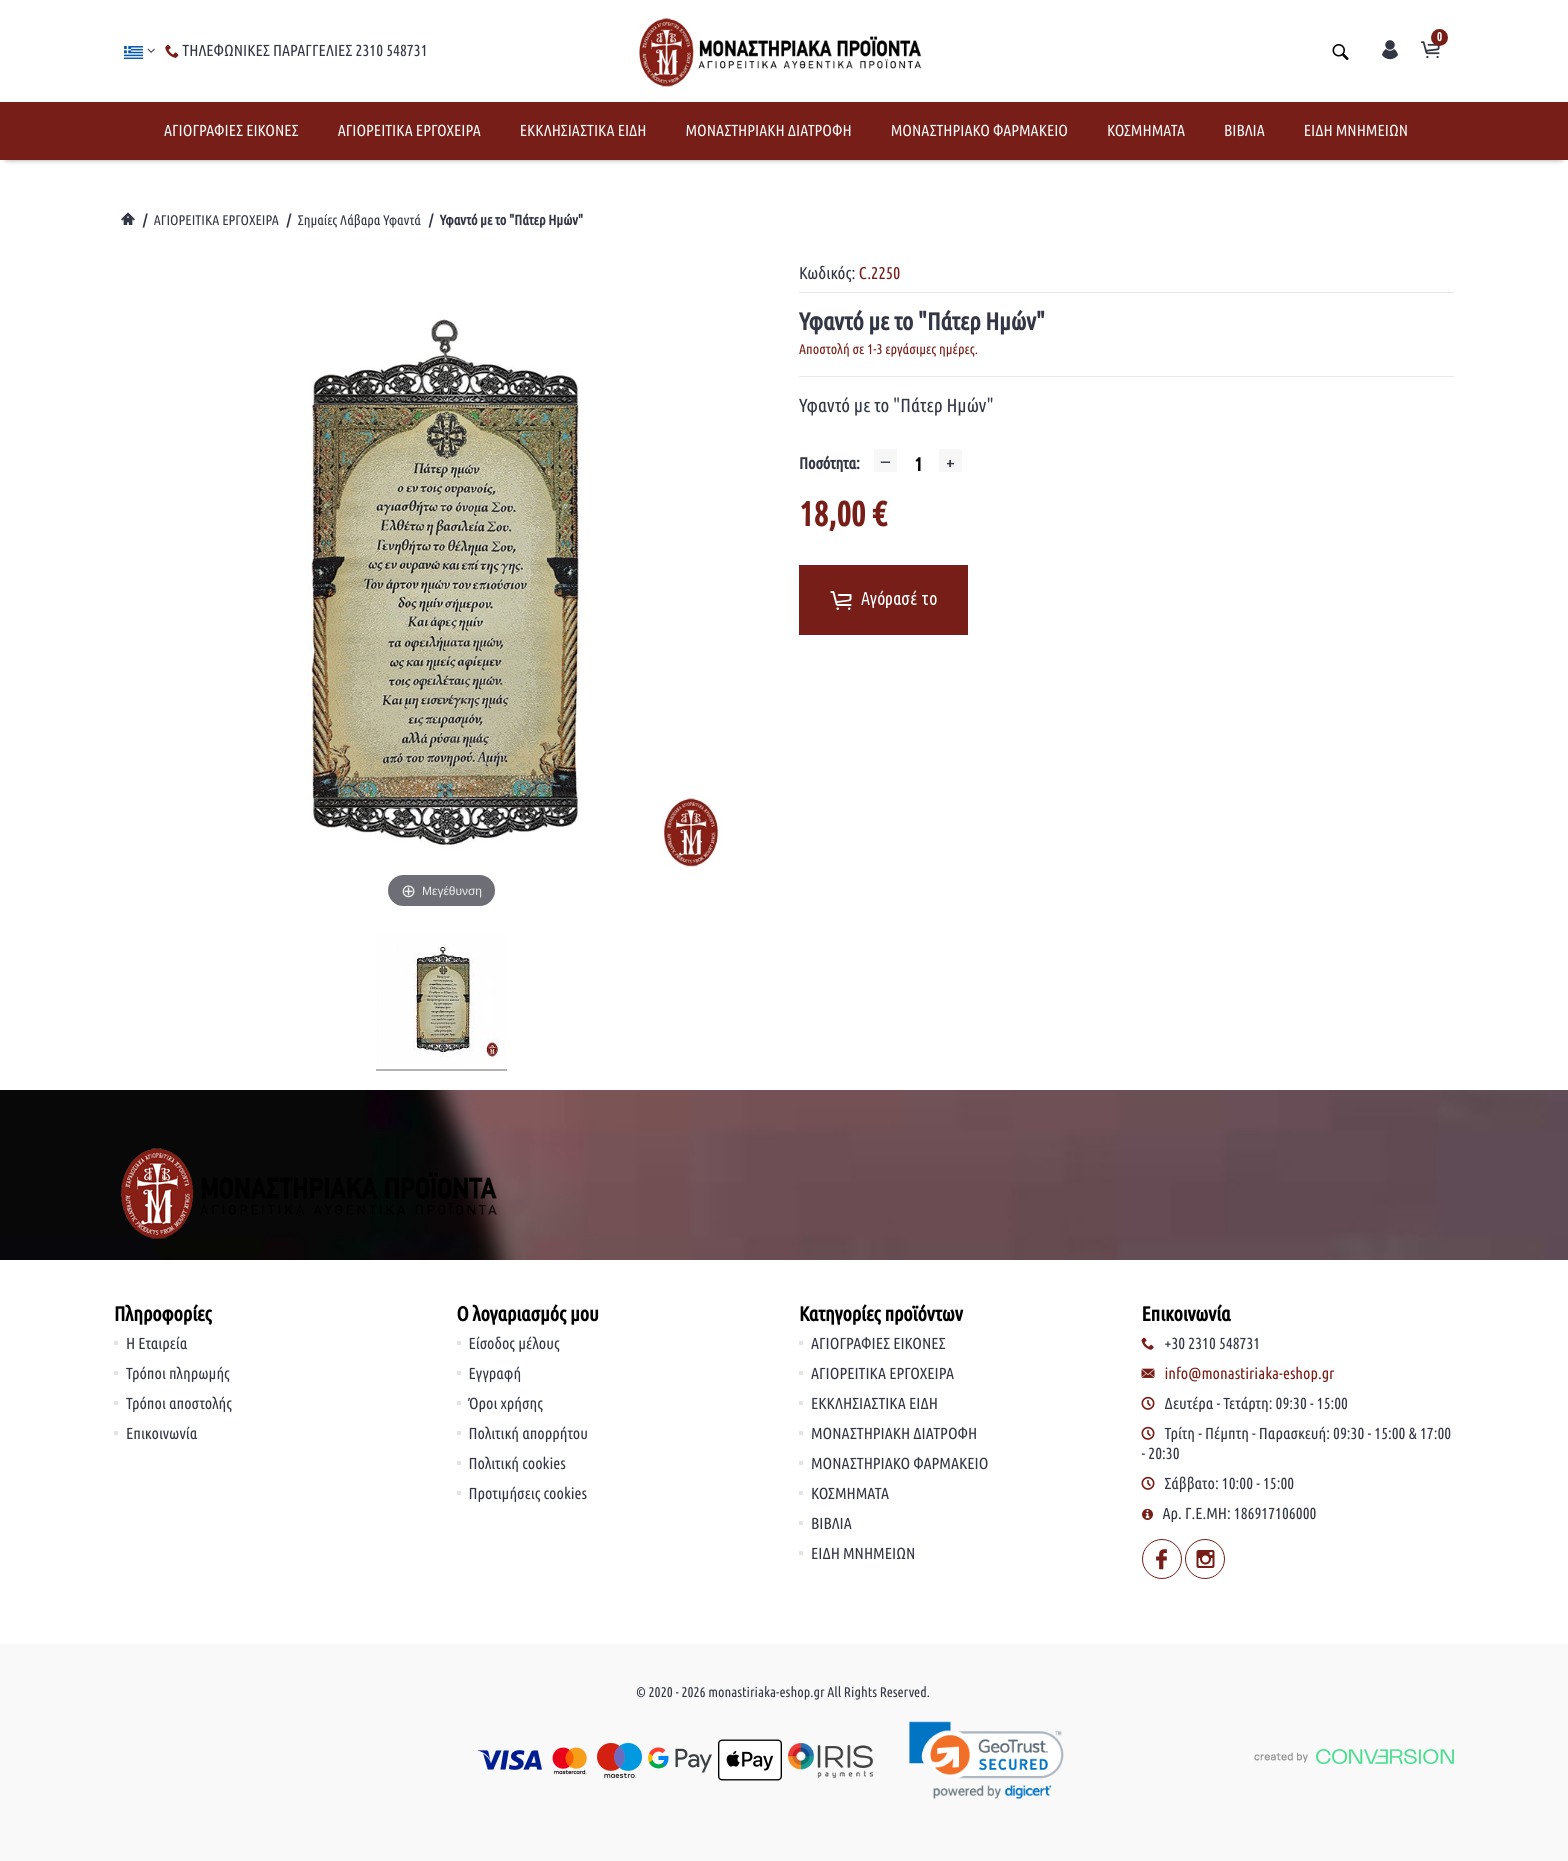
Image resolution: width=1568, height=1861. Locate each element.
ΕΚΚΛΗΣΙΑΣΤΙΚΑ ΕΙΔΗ (583, 131)
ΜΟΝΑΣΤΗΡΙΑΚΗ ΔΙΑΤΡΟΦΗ (768, 131)
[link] (987, 1760)
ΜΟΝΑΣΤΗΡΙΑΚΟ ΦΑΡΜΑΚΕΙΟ (979, 131)
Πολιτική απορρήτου (529, 1434)
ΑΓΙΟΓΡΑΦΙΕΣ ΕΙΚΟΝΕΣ (231, 131)
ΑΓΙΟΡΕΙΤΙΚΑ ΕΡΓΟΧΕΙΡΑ (409, 131)
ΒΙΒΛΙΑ (1244, 131)
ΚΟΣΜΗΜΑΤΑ (1146, 131)
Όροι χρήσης (506, 1404)
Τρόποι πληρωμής (178, 1374)
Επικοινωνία (161, 1434)
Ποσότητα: (829, 464)
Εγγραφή (495, 1374)
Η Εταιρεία (156, 1344)
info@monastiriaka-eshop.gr (1250, 1374)
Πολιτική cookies (517, 1464)
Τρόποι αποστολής (179, 1404)
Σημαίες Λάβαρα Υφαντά (359, 220)
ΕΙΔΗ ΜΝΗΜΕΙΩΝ (1356, 131)
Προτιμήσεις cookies (528, 1494)
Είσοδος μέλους (514, 1344)
